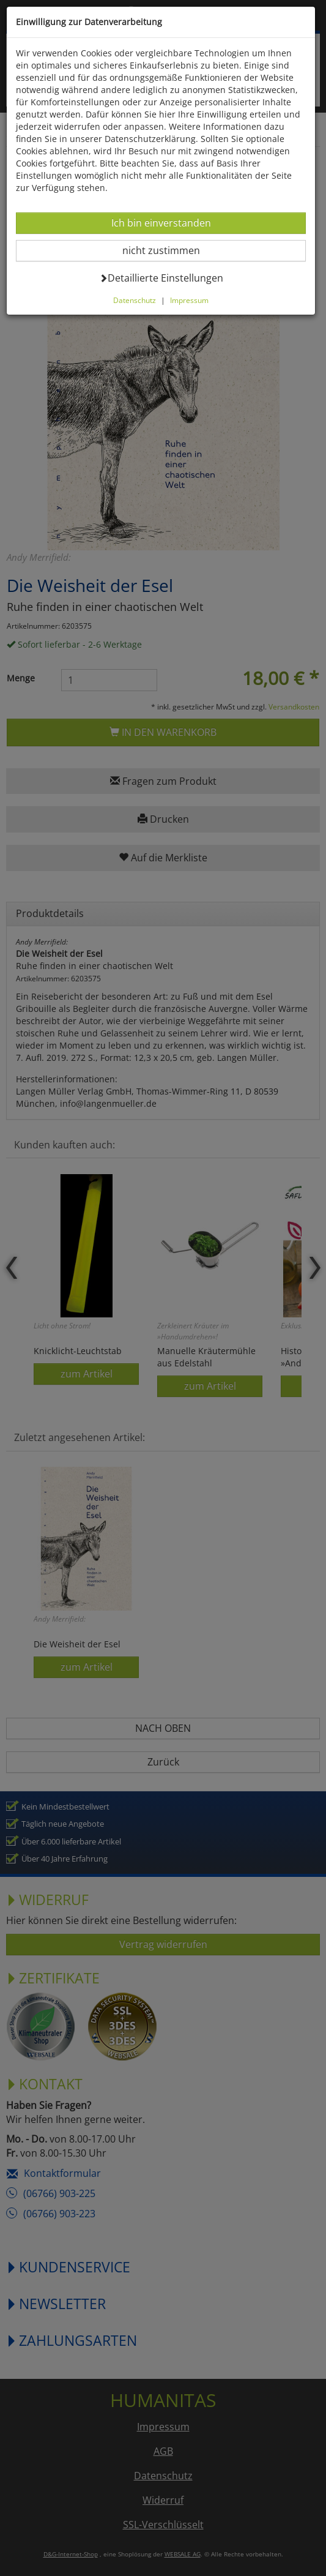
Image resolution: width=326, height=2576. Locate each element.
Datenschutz (134, 300)
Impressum (189, 300)
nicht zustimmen (168, 250)
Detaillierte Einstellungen (161, 278)
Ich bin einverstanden (161, 222)
